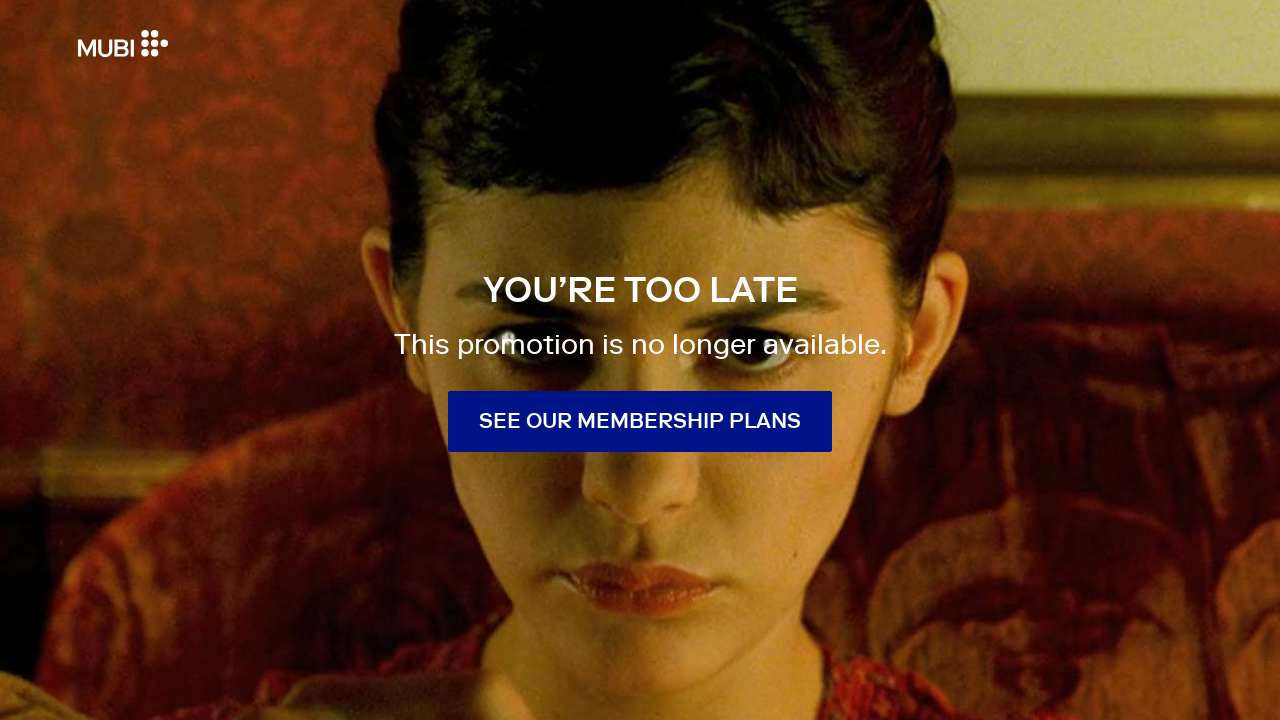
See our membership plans (640, 421)
